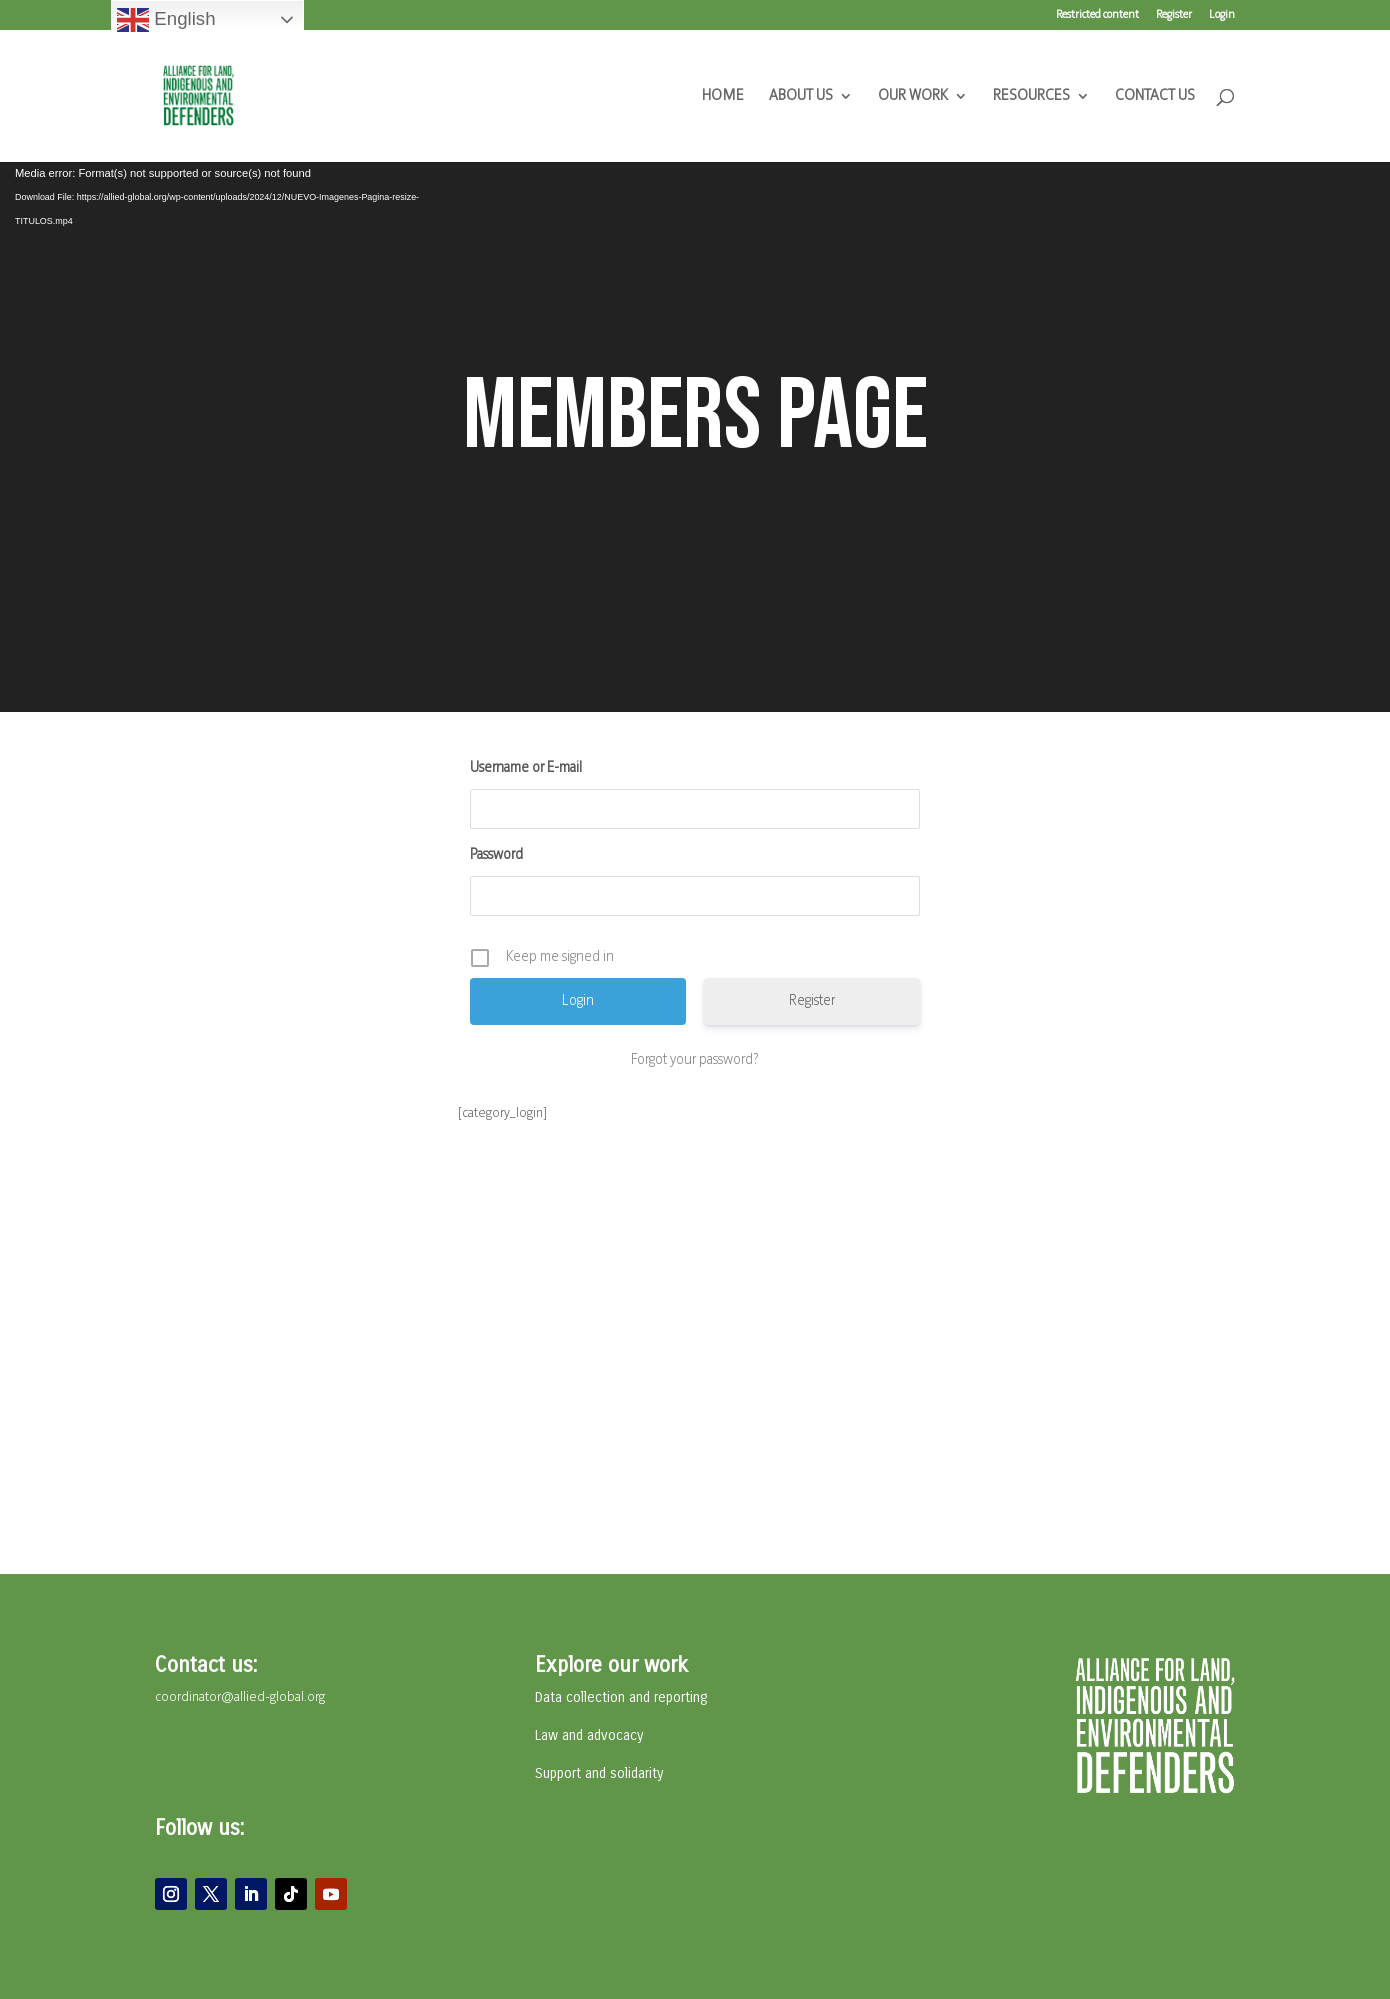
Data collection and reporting (621, 1697)
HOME (723, 96)
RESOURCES (1031, 96)
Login (1222, 15)
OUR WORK (913, 96)
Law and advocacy (589, 1735)
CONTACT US (1155, 96)
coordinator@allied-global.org (240, 1697)
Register (1174, 15)
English (166, 20)
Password (496, 855)
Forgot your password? (695, 1060)
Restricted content (1097, 15)
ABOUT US (801, 96)
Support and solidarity (599, 1773)
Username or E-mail (526, 768)
